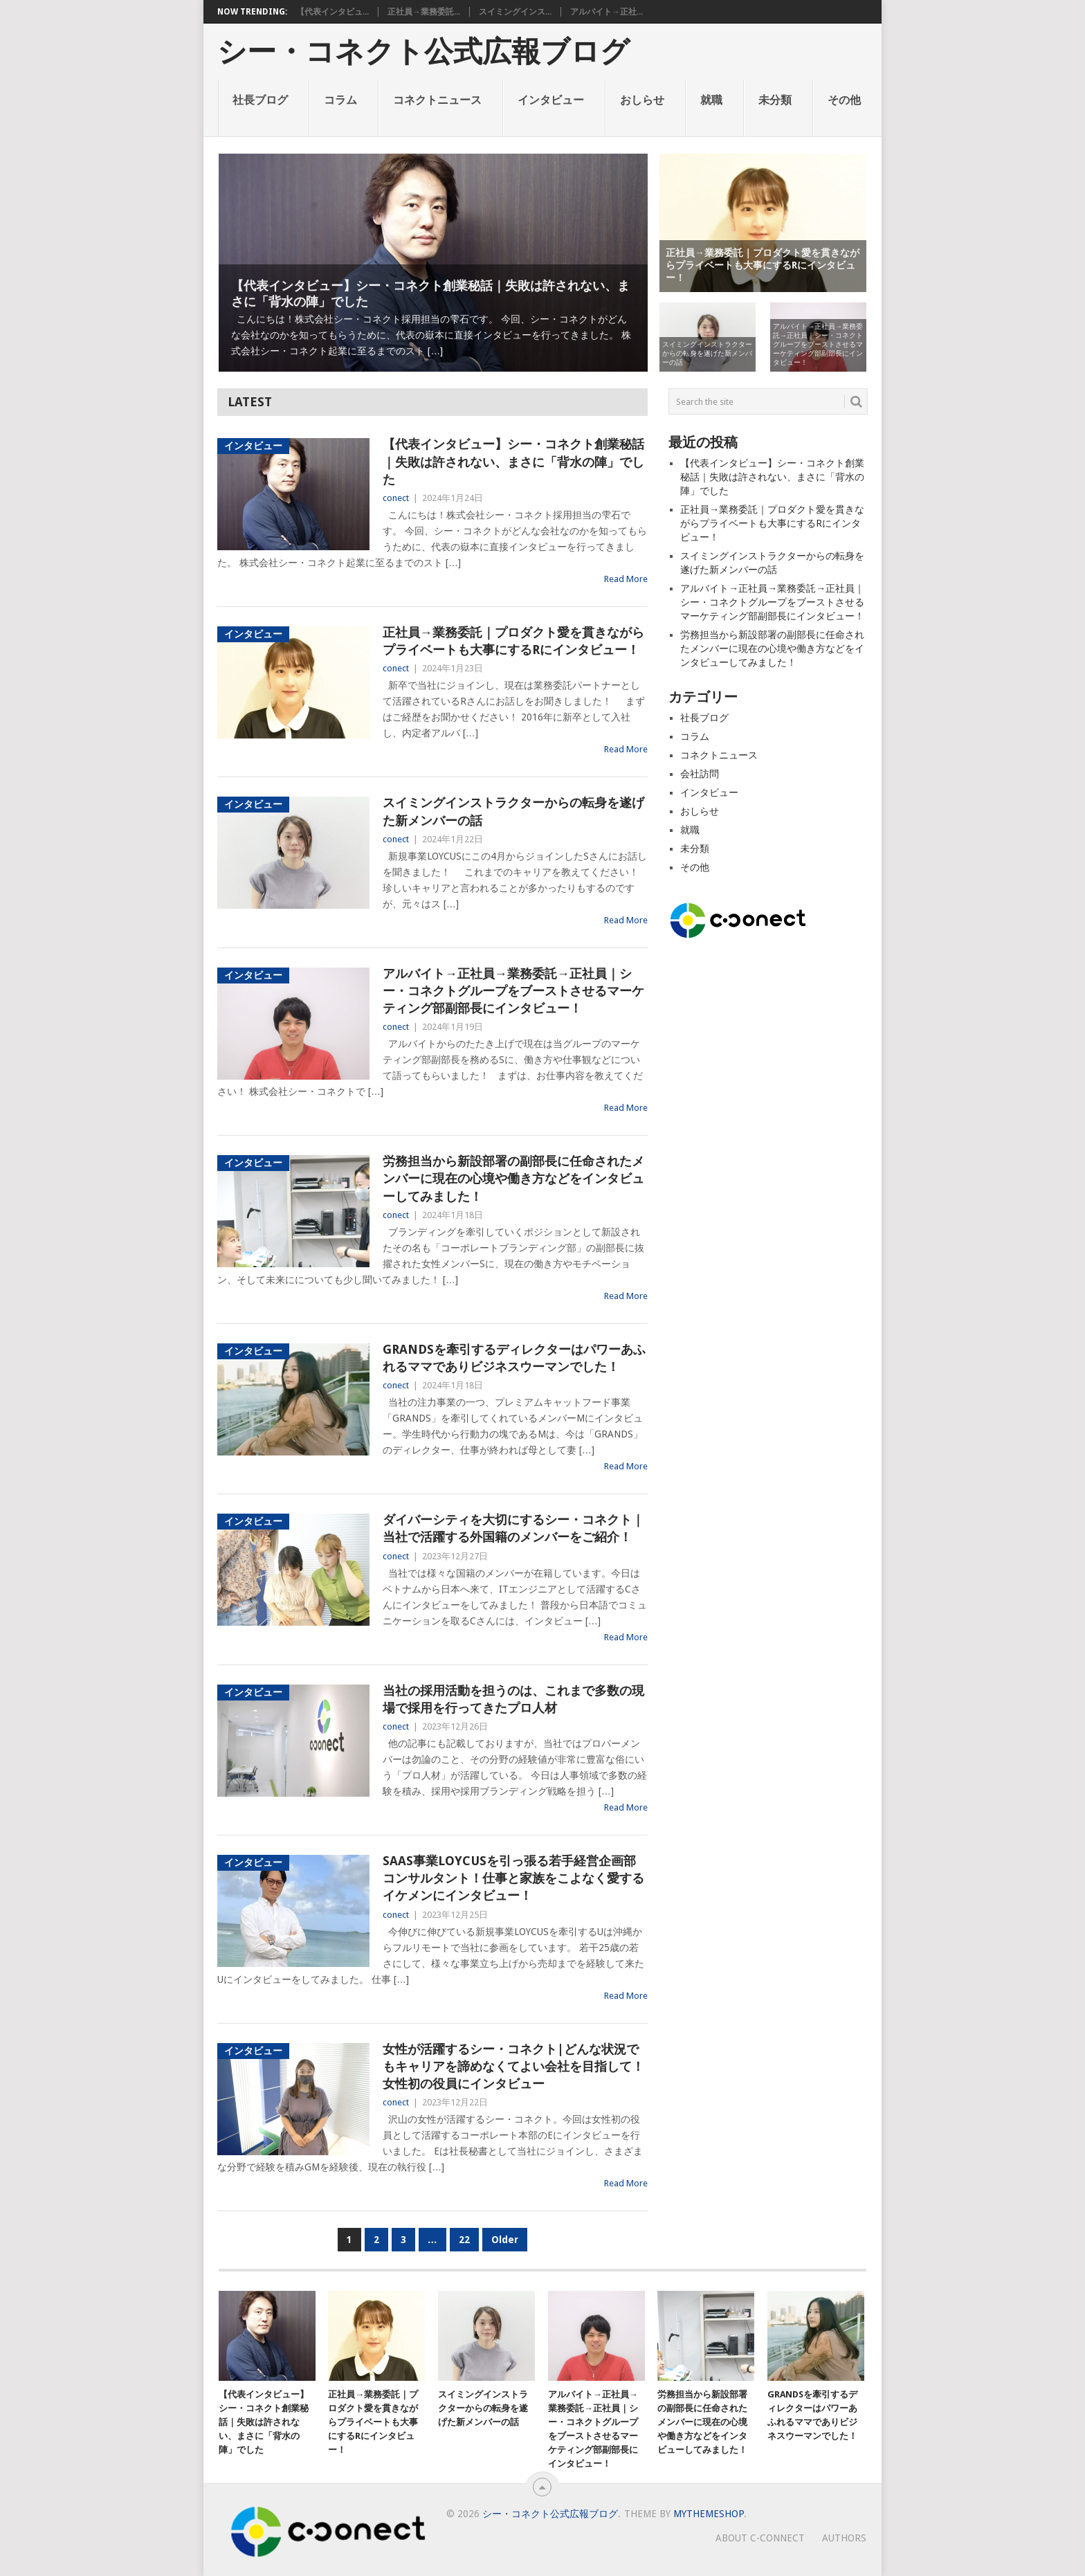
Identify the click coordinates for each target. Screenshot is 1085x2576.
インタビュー (551, 100)
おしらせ (642, 100)
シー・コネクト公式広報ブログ (423, 51)
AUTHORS (844, 2537)
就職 (711, 100)
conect (396, 498)
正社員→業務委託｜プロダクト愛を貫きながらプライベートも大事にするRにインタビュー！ (513, 641)
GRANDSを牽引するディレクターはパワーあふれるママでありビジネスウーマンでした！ (514, 1358)
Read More (626, 579)
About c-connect (760, 2537)
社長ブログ (260, 100)
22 (464, 2239)
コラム (340, 100)
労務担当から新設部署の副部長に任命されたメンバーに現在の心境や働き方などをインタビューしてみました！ (513, 1178)
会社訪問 (699, 773)
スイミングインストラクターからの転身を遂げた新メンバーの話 (513, 811)
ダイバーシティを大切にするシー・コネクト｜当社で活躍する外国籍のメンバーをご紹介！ (513, 1528)
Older (504, 2239)
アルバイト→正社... (606, 12)
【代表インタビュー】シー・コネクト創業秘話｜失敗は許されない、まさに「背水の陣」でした (513, 461)
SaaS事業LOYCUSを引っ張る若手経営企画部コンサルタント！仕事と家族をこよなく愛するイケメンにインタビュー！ (513, 1878)
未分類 (775, 100)
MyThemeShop (708, 2513)
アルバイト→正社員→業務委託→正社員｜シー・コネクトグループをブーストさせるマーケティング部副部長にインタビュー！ (513, 990)
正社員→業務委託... (424, 12)
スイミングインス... (515, 12)
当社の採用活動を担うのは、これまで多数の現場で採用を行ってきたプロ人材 (513, 1699)
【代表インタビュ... (332, 12)
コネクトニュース (437, 100)
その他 (844, 100)
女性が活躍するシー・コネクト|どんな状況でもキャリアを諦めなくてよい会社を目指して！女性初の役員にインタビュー (513, 2066)
